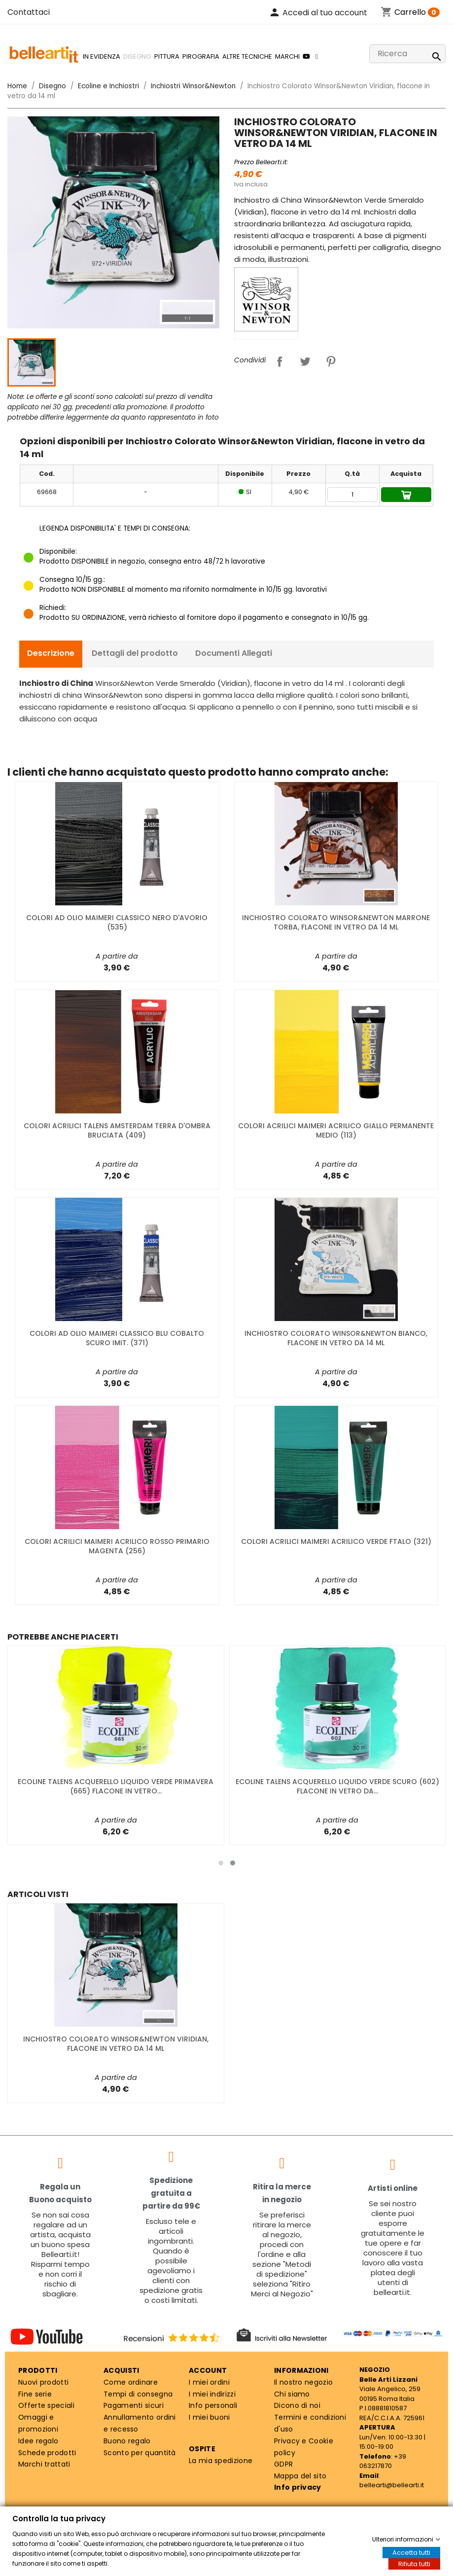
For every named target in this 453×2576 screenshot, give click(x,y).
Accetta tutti (411, 2552)
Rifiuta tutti (414, 2564)
